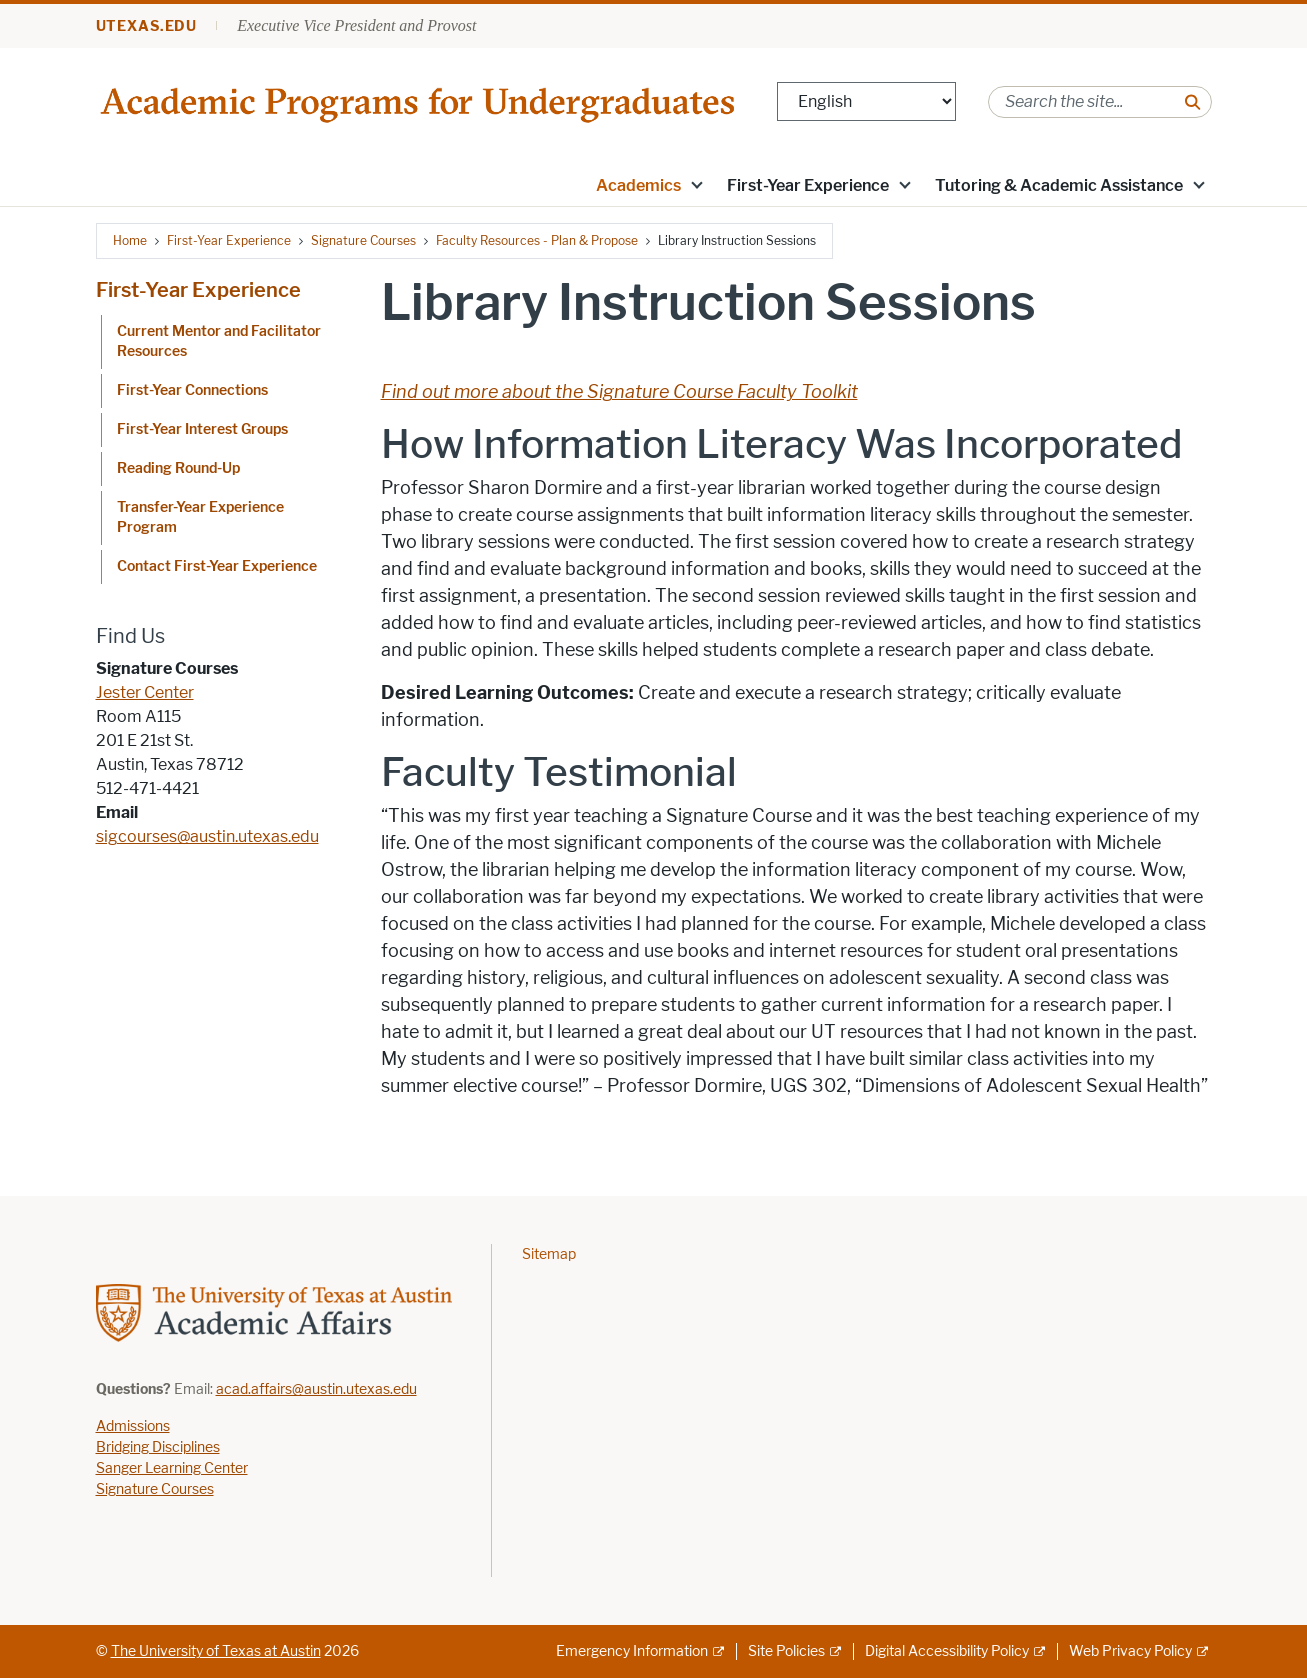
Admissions (133, 1426)
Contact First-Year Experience (217, 566)
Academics (638, 185)
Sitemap (549, 1254)
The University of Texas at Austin (216, 1651)
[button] (696, 184)
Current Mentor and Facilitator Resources (219, 341)
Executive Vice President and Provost (356, 25)
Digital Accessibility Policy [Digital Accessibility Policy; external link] (947, 1651)
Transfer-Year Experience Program (200, 517)
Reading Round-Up (178, 468)
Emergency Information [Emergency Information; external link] (632, 1651)
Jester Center (145, 692)
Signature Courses (363, 240)
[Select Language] (866, 101)
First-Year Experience (808, 185)
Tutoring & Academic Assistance (1059, 185)
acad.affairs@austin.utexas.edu (316, 1389)
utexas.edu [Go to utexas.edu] (147, 26)
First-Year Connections (192, 390)
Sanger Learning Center (172, 1468)
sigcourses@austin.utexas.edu (207, 836)
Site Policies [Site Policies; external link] (786, 1651)
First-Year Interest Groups (202, 429)
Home (130, 240)
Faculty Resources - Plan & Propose (537, 240)
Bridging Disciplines (158, 1447)
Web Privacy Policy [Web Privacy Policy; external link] (1130, 1651)
